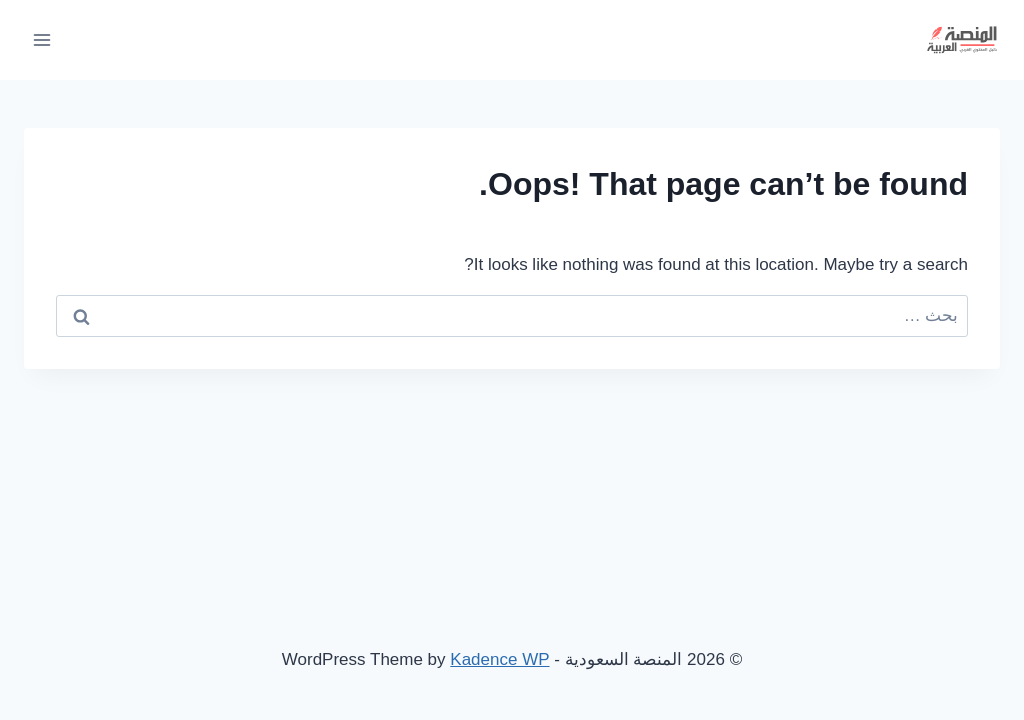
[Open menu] (42, 39)
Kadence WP (499, 659)
